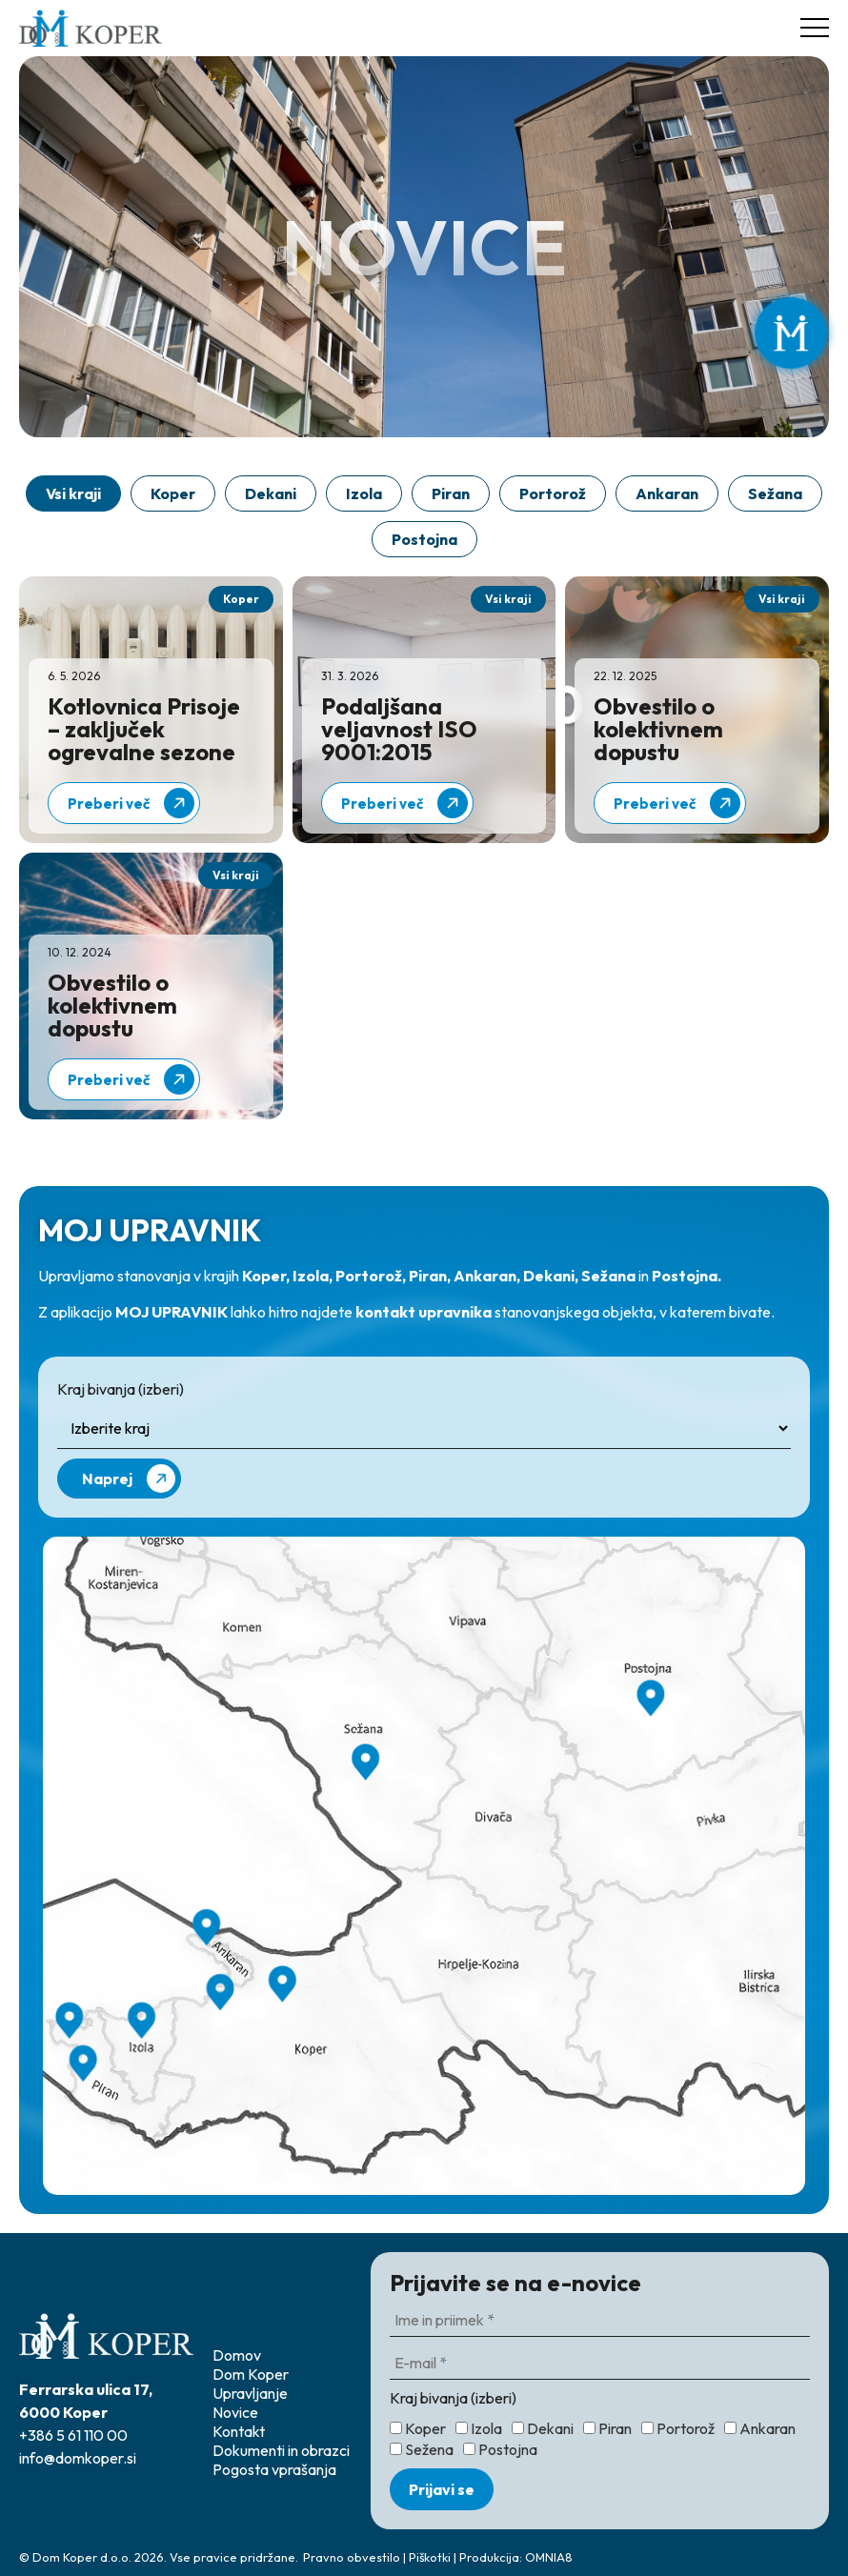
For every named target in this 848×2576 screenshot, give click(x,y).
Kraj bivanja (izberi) (120, 1389)
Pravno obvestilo (351, 2557)
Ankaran (667, 493)
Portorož (552, 493)
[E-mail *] (600, 2363)
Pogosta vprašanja (274, 2469)
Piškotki (430, 2557)
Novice (235, 2412)
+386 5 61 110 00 (73, 2435)
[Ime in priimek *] (600, 2320)
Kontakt (238, 2431)
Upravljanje (250, 2393)
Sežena (422, 2450)
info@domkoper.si (77, 2457)
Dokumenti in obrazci (281, 2450)
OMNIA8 (549, 2557)
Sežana (775, 493)
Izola (364, 493)
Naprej (128, 1478)
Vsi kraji (73, 493)
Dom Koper (250, 2374)
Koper (173, 493)
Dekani (270, 493)
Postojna (424, 539)
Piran (451, 493)
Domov (236, 2355)
